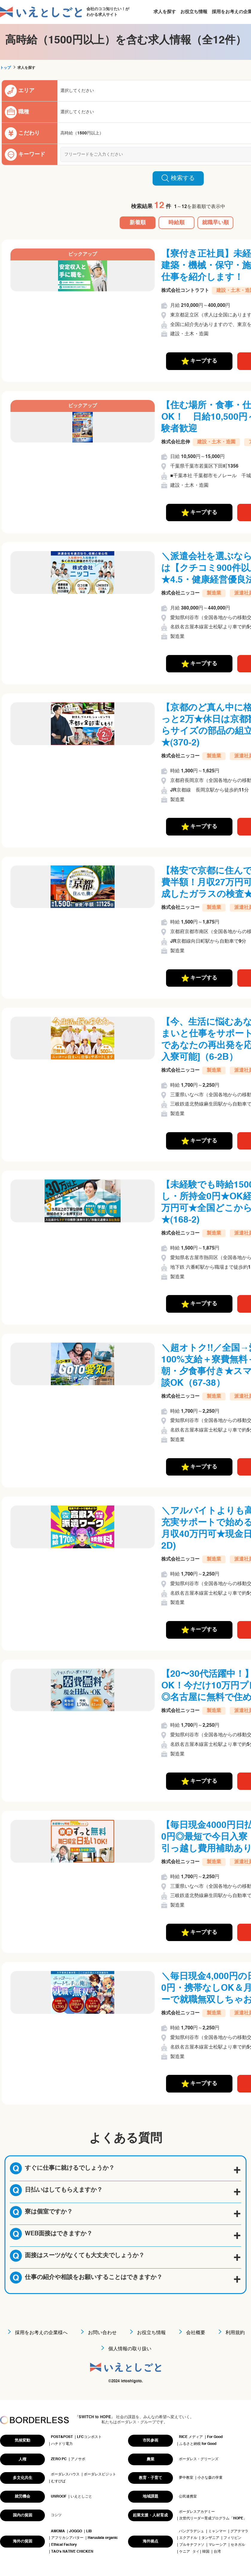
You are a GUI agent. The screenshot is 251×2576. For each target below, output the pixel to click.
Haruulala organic (103, 2538)
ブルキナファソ (191, 2545)
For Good (215, 2437)
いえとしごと (81, 2496)
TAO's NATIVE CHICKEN (72, 2552)
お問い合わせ (102, 2333)
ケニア (184, 2552)
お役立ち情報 (193, 12)
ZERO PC (59, 2459)
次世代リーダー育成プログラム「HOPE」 (213, 2518)
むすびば (58, 2481)
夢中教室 (186, 2478)
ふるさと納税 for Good (197, 2444)
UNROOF (58, 2496)
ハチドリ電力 (62, 2444)
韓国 (205, 2552)
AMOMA (58, 2531)
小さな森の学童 (210, 2478)
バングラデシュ (191, 2531)
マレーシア (217, 2545)
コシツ (56, 2515)
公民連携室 (188, 2496)
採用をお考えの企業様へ (41, 2333)
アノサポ (78, 2459)
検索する (178, 178)
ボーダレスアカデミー (197, 2512)
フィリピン (232, 2538)
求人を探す (164, 12)
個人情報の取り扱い (129, 2349)
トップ (5, 68)
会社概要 (195, 2333)
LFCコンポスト (89, 2437)
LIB (89, 2531)
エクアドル (188, 2538)
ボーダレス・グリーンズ (198, 2459)
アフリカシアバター (67, 2538)
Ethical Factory (64, 2545)
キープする (199, 361)
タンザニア (210, 2538)
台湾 (217, 2552)
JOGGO (75, 2531)
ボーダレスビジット (100, 2474)
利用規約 (235, 2333)
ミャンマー (217, 2531)
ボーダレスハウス (65, 2474)
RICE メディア (191, 2437)
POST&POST (62, 2437)
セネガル (238, 2545)
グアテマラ (239, 2531)
